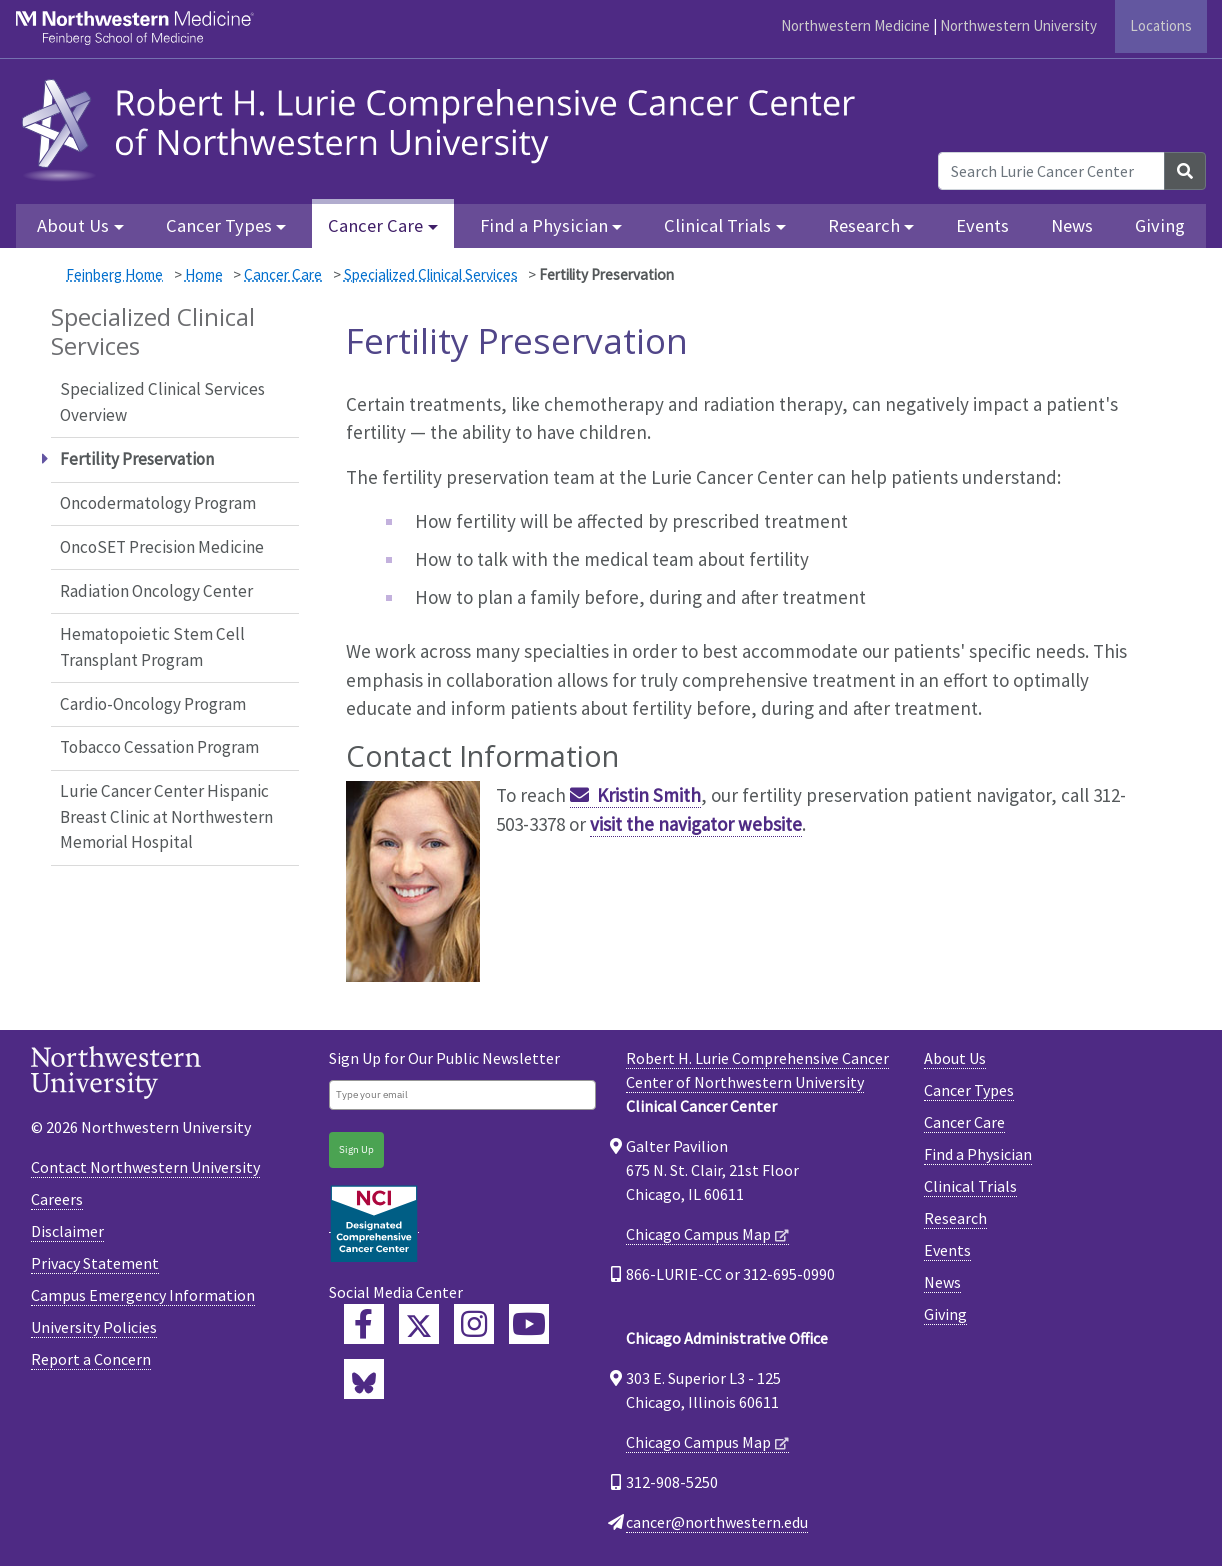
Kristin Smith (649, 795)
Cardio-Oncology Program (153, 704)
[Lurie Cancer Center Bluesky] (364, 1379)
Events (982, 225)
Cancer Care (283, 274)
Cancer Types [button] (219, 225)
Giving (1160, 225)
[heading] (444, 127)
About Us (955, 1058)
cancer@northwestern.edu (717, 1522)
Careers (57, 1199)
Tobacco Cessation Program (159, 747)
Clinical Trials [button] (717, 225)
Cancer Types (969, 1090)
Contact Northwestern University (145, 1167)
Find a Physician (978, 1154)
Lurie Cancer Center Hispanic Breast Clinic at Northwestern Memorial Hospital (166, 816)
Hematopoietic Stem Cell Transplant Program (152, 647)
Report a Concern (91, 1359)
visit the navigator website (696, 824)
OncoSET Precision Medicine (162, 547)
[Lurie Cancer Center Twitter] (419, 1324)
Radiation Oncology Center (156, 591)
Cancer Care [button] (375, 225)
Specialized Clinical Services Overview (162, 402)
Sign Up (356, 1149)
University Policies (94, 1327)
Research (955, 1218)
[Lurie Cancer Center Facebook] (364, 1324)
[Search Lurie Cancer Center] (1051, 171)
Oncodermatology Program (158, 503)
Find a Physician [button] (544, 225)
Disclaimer (67, 1231)
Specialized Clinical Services (431, 274)
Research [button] (864, 225)
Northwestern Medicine (855, 25)
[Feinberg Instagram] (474, 1324)
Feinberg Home (114, 274)
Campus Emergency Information (143, 1295)
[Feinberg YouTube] (529, 1324)
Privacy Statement (95, 1263)
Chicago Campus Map (698, 1234)
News (1072, 225)
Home (204, 274)
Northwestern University (1018, 25)
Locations (1161, 25)
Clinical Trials (970, 1186)
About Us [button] (73, 225)
